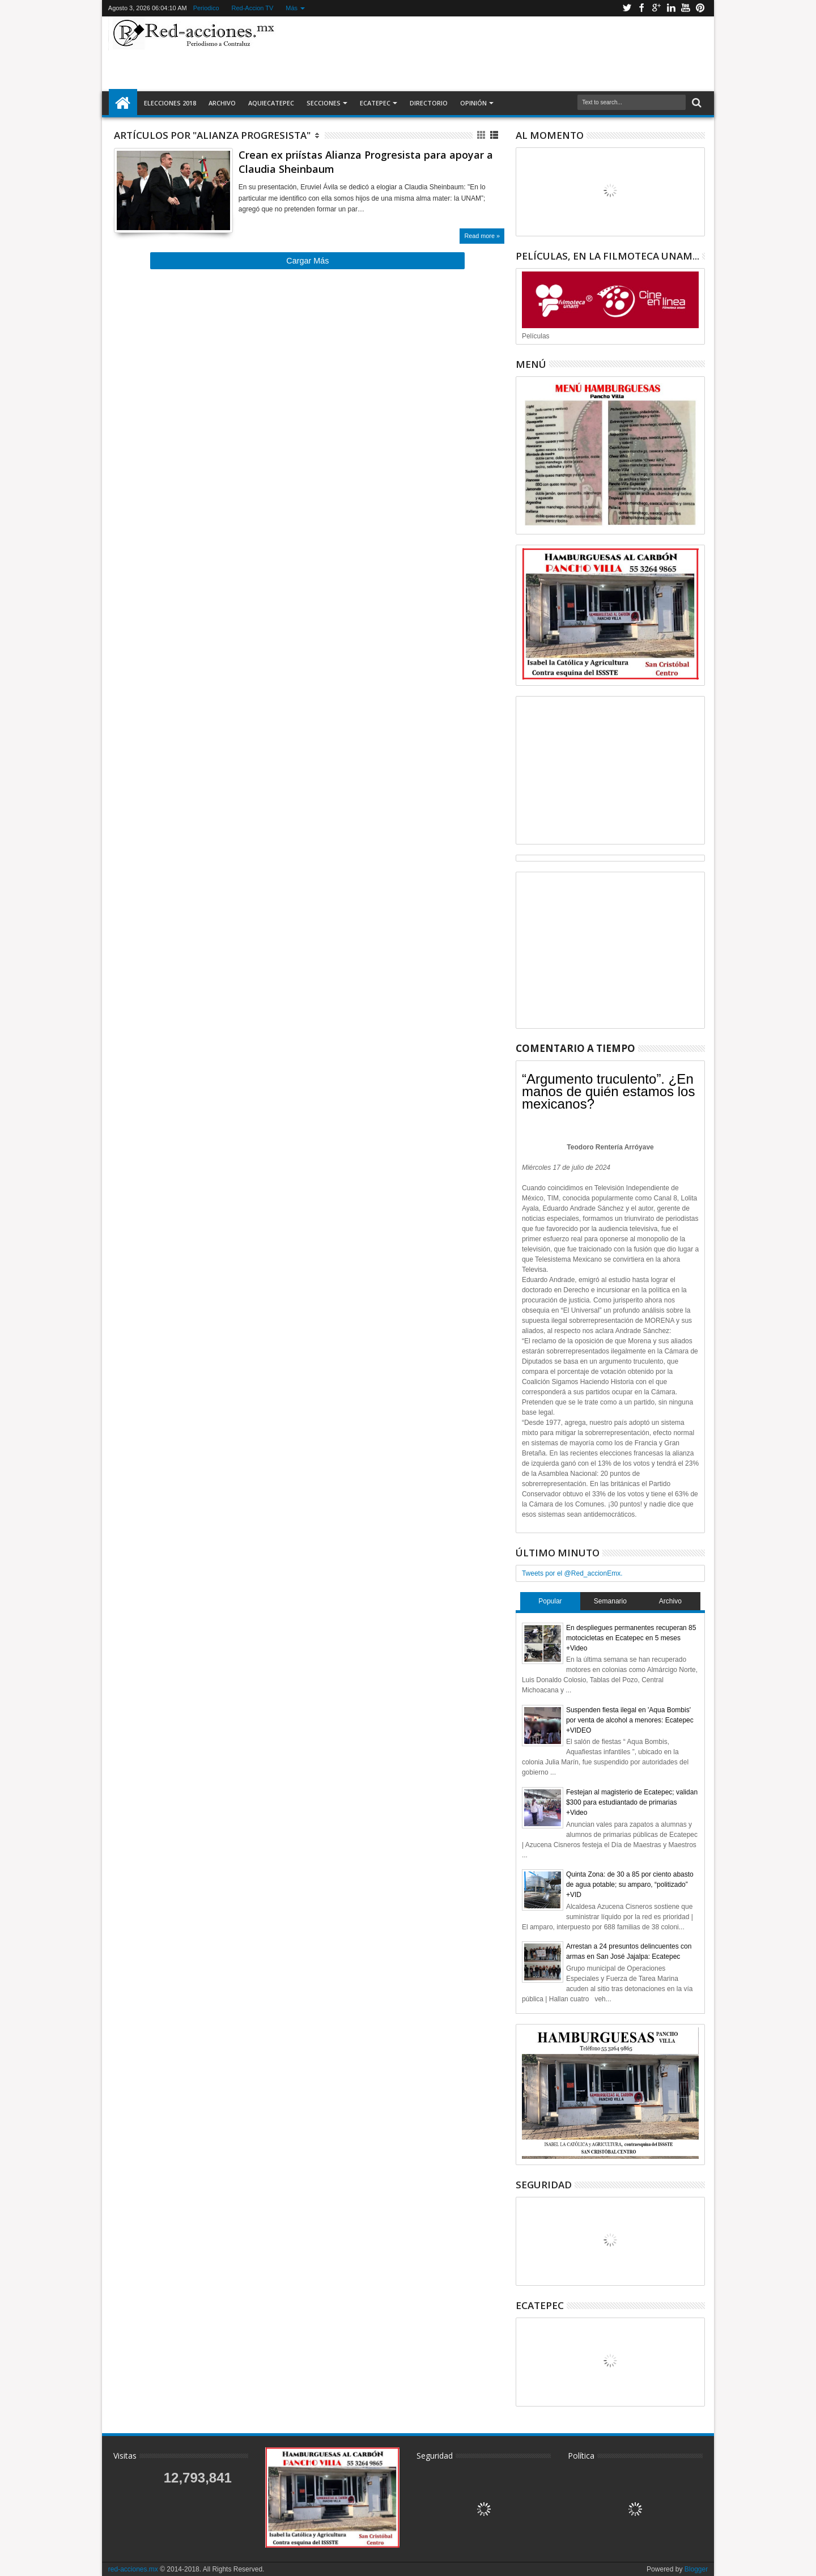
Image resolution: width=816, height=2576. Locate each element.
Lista (495, 135)
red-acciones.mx (133, 2569)
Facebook (641, 8)
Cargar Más (307, 260)
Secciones (324, 103)
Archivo (222, 103)
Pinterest (700, 8)
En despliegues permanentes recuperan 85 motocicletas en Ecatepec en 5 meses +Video (631, 1638)
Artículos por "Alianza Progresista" (212, 135)
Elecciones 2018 (170, 103)
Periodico (206, 8)
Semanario (610, 1601)
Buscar (696, 103)
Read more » (481, 235)
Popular (550, 1601)
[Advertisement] (494, 53)
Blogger (696, 2569)
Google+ (656, 8)
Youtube (685, 8)
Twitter (626, 8)
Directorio (429, 103)
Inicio (123, 103)
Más (292, 8)
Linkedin (671, 8)
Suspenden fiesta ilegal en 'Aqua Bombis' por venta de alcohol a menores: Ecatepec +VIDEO (630, 1720)
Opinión (473, 103)
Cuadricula (481, 135)
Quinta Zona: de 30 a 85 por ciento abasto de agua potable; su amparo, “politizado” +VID (630, 1884)
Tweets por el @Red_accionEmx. (572, 1573)
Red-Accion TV (253, 8)
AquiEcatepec (271, 103)
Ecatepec (375, 103)
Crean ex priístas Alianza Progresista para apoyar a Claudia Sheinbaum (366, 162)
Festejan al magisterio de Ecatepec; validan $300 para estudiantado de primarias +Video (632, 1802)
